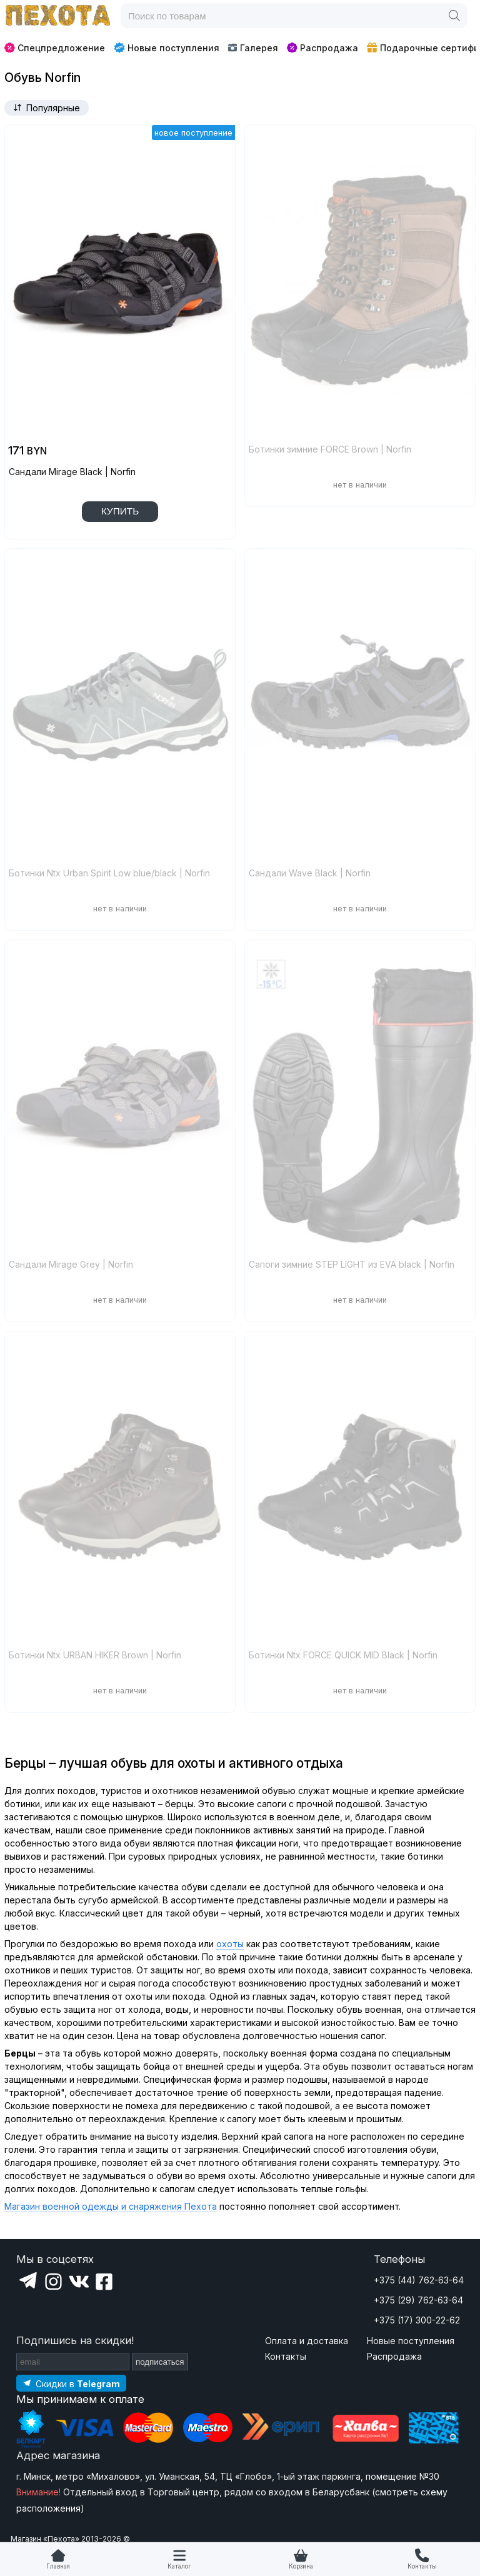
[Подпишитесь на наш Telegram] (71, 2383)
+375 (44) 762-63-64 (419, 2280)
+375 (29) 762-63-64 (418, 2300)
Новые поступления (166, 47)
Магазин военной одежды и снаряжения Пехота (110, 2206)
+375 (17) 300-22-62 (417, 2320)
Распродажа (322, 48)
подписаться (160, 2362)
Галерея (253, 48)
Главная (58, 2566)
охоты (230, 1943)
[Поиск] (454, 15)
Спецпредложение (54, 48)
